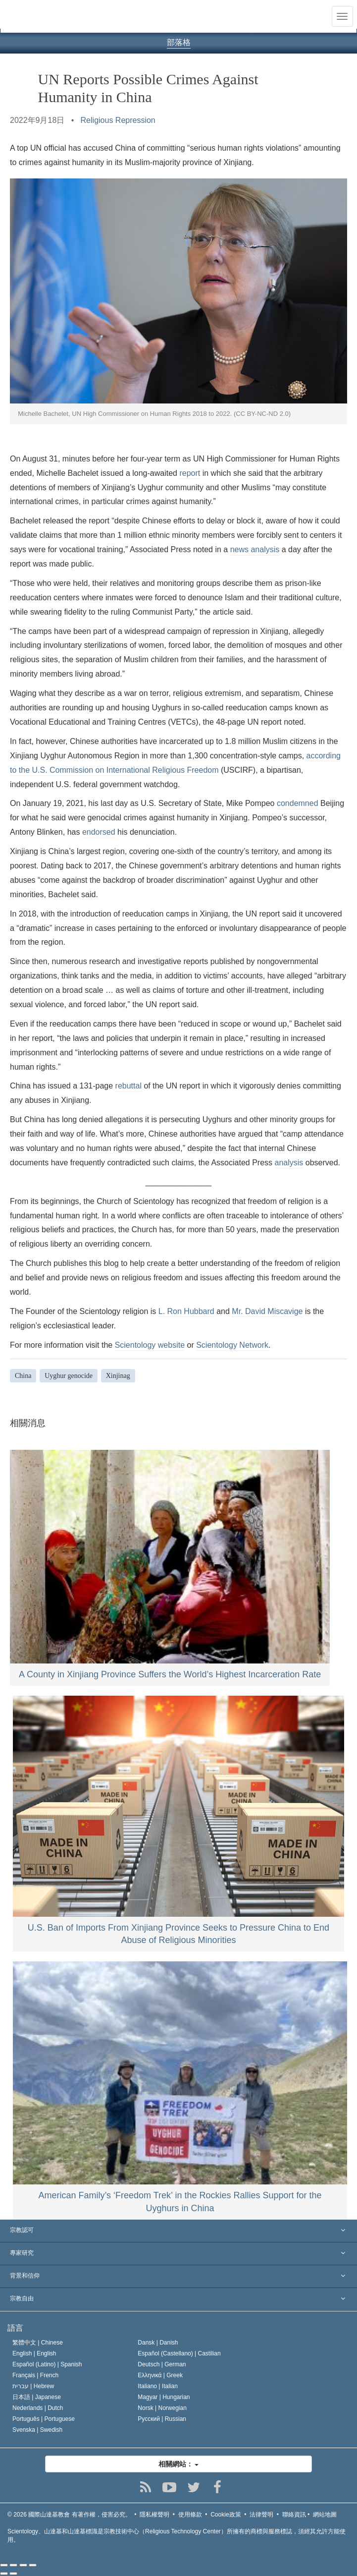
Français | (35, 2375)
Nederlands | (37, 2407)
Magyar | (164, 2397)
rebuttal (128, 1086)
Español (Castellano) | (179, 2353)
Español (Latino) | (47, 2364)
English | (34, 2353)
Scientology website (150, 1345)
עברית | (33, 2386)
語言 (15, 2328)
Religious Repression (118, 120)
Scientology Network (232, 1345)
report (189, 473)
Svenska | (37, 2429)
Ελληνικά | (160, 2375)
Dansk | (158, 2342)
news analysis (255, 549)
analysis (289, 1162)
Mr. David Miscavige (267, 1311)
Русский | (162, 2418)
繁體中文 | (37, 2342)
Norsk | (162, 2407)
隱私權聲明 (154, 2514)
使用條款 (190, 2514)
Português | (43, 2418)
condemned (297, 803)
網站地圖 (325, 2514)
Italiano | (158, 2386)
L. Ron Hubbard (186, 1311)
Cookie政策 (225, 2514)
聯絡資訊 (294, 2514)
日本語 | (36, 2397)
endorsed (98, 832)
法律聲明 (261, 2514)
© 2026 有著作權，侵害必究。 (69, 2514)
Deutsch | (162, 2364)
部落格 (179, 42)
